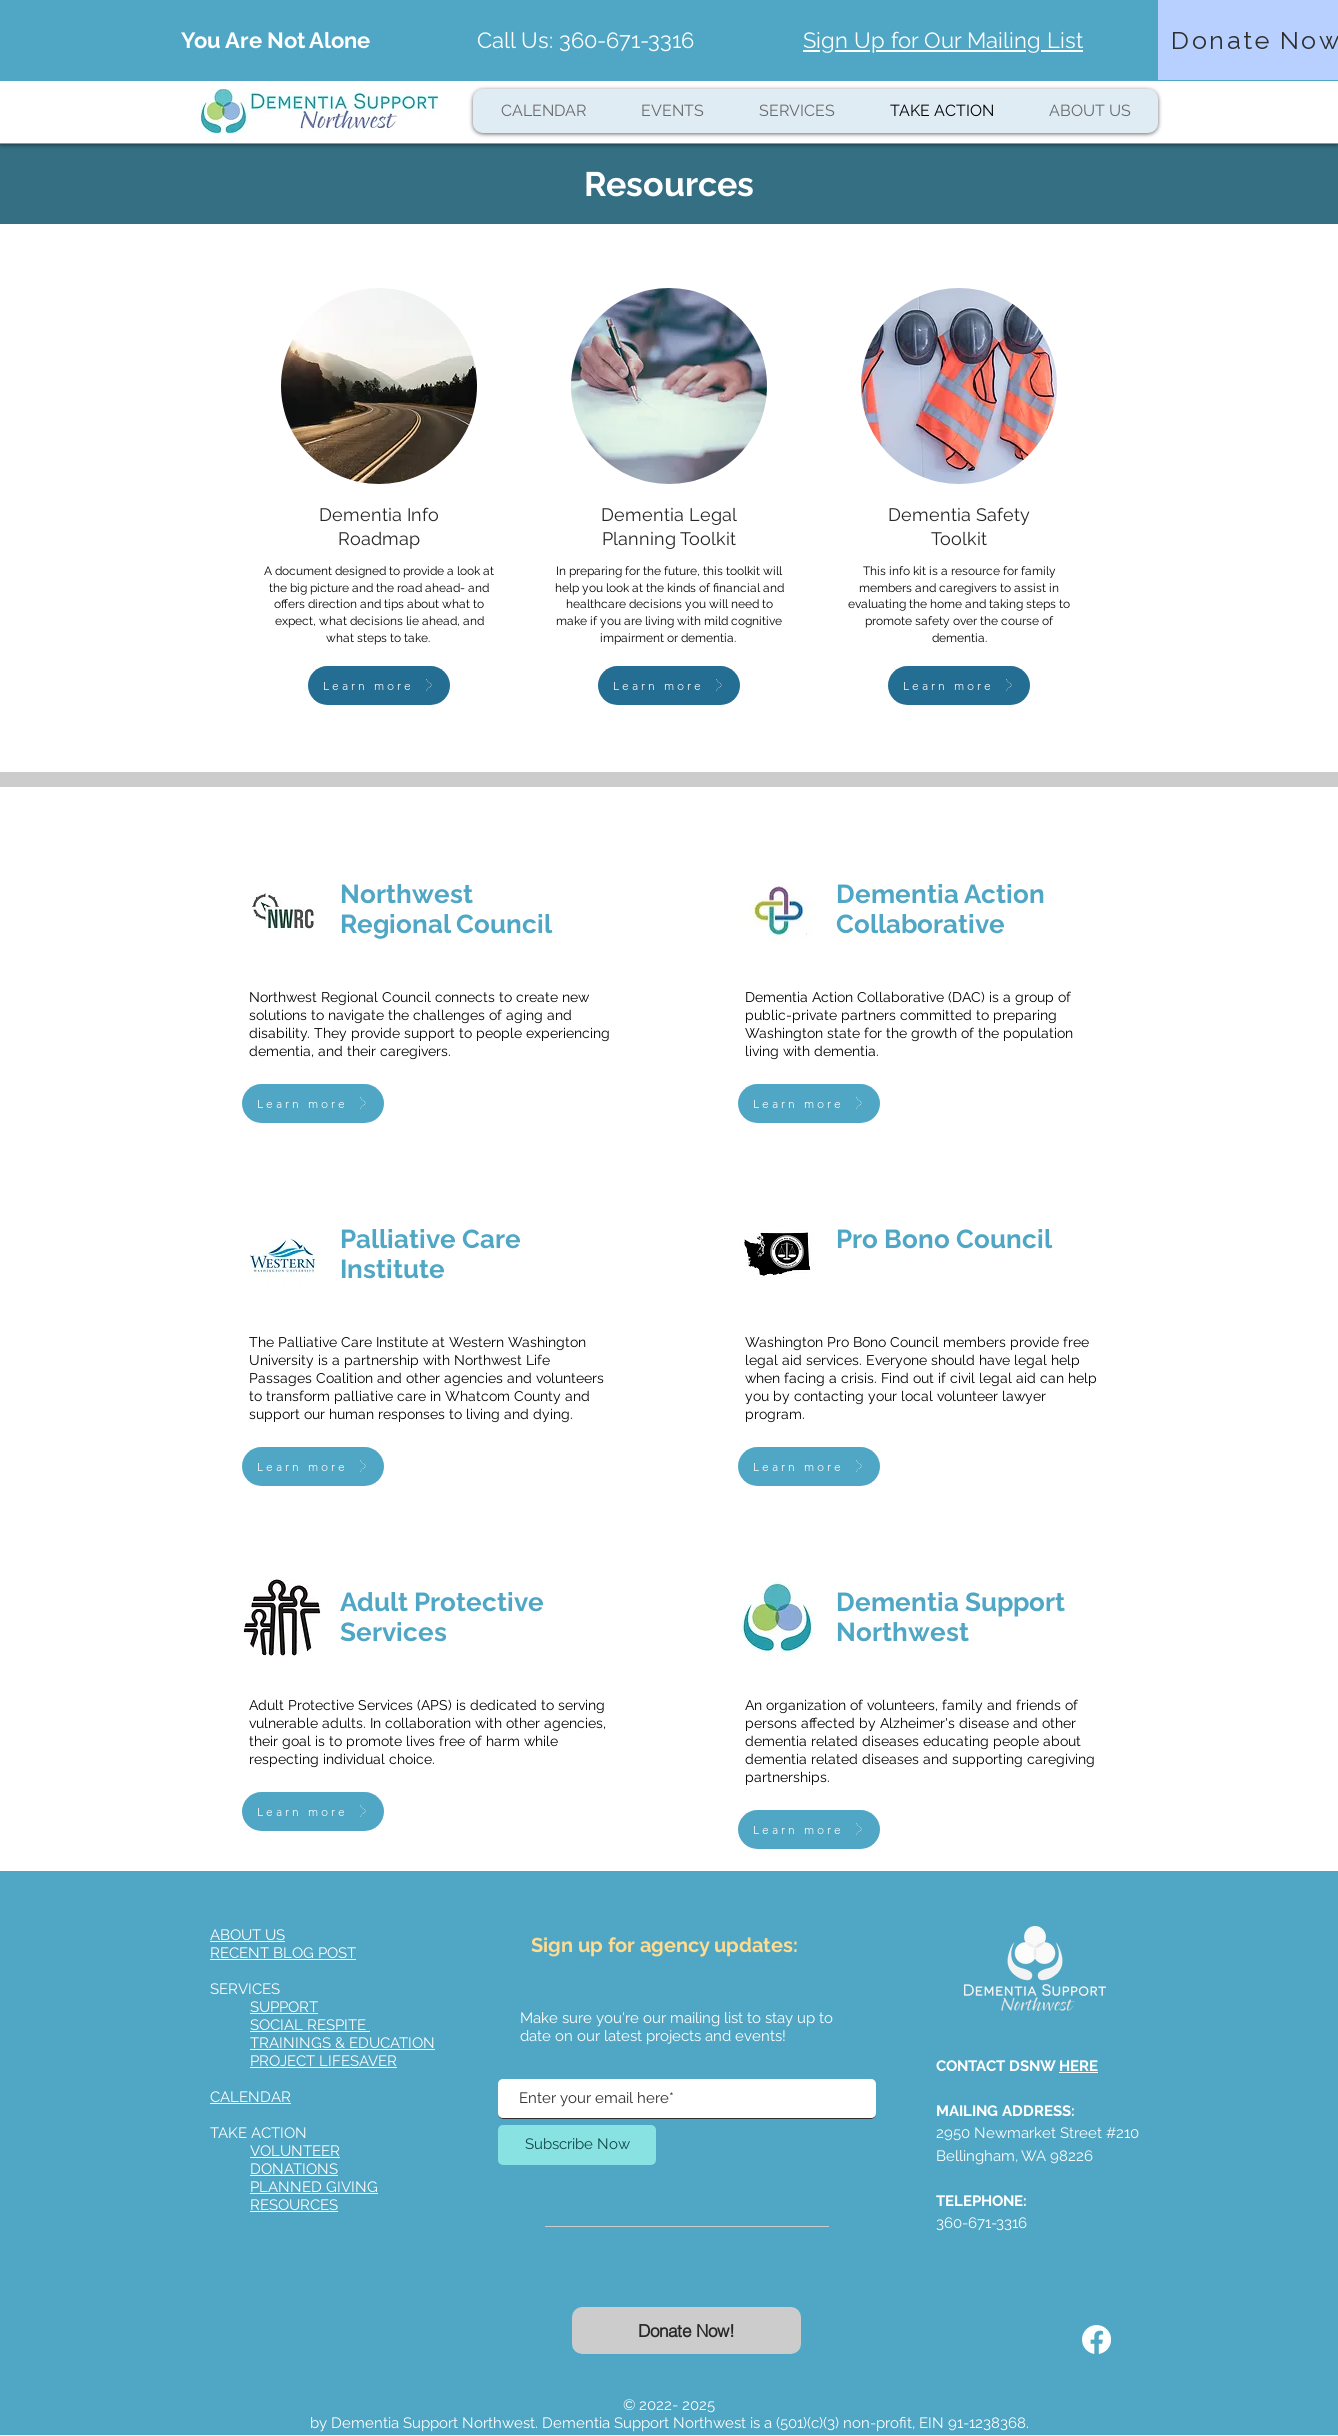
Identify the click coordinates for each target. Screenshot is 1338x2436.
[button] (796, 111)
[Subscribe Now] (577, 2145)
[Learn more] (379, 685)
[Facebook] (1096, 2339)
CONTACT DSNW (997, 2066)
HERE (1078, 2066)
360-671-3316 (626, 40)
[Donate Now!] (686, 2330)
